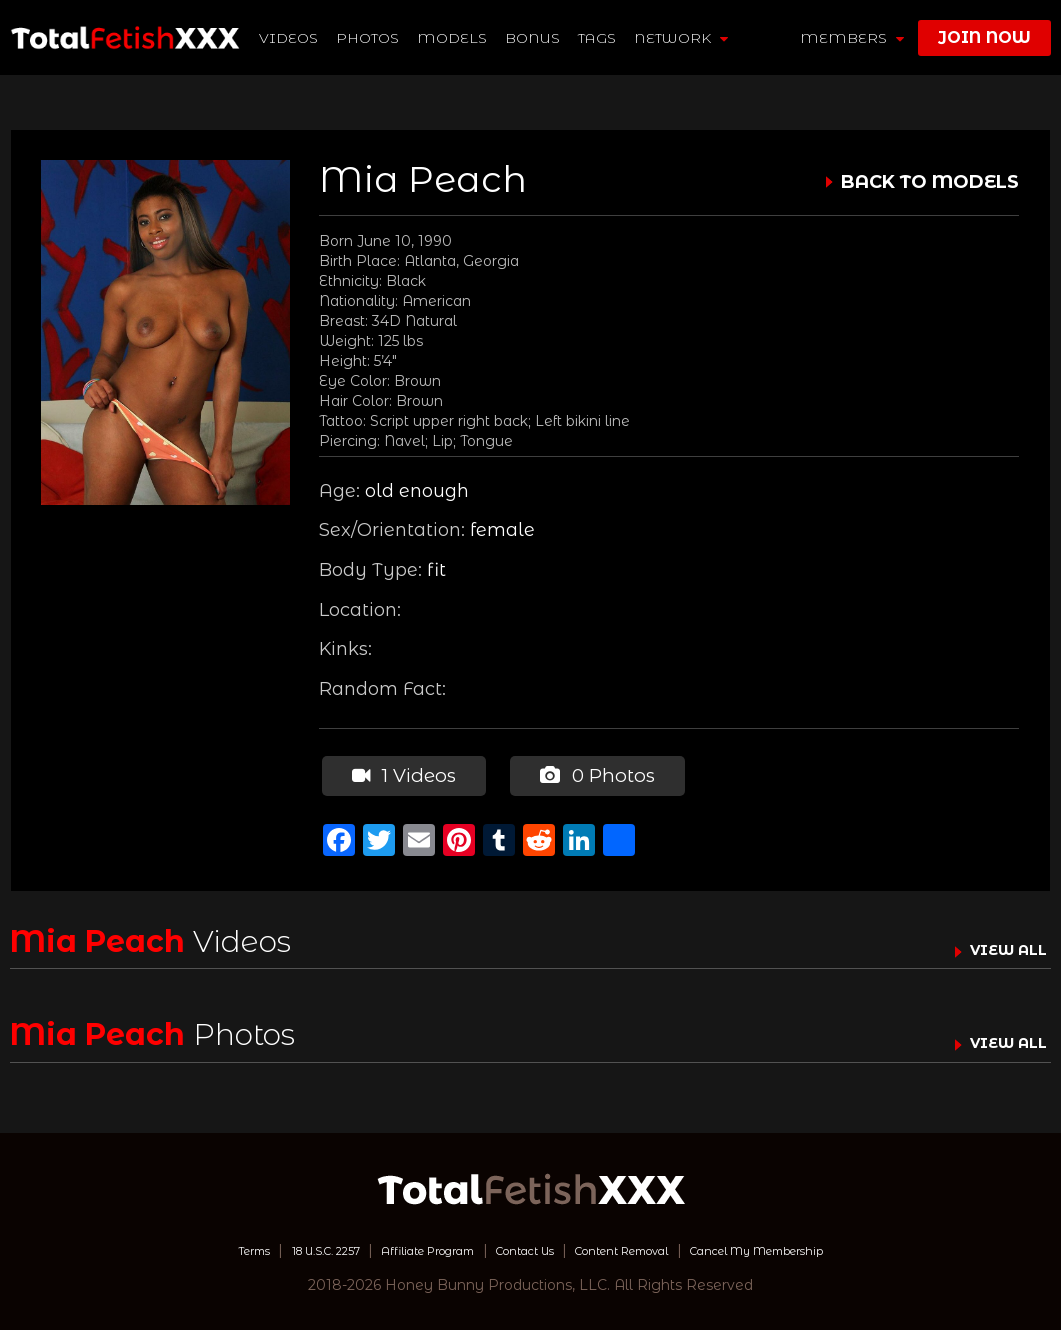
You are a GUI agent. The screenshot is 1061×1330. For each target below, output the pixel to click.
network (683, 38)
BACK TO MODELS (930, 182)
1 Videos (400, 773)
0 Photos (590, 773)
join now (984, 37)
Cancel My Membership (820, 1245)
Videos (290, 38)
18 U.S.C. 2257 (267, 1245)
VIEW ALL (999, 944)
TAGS (599, 38)
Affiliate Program (399, 1245)
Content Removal (646, 1245)
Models (454, 38)
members (852, 38)
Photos (369, 38)
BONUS (534, 38)
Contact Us (522, 1245)
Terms (174, 1245)
